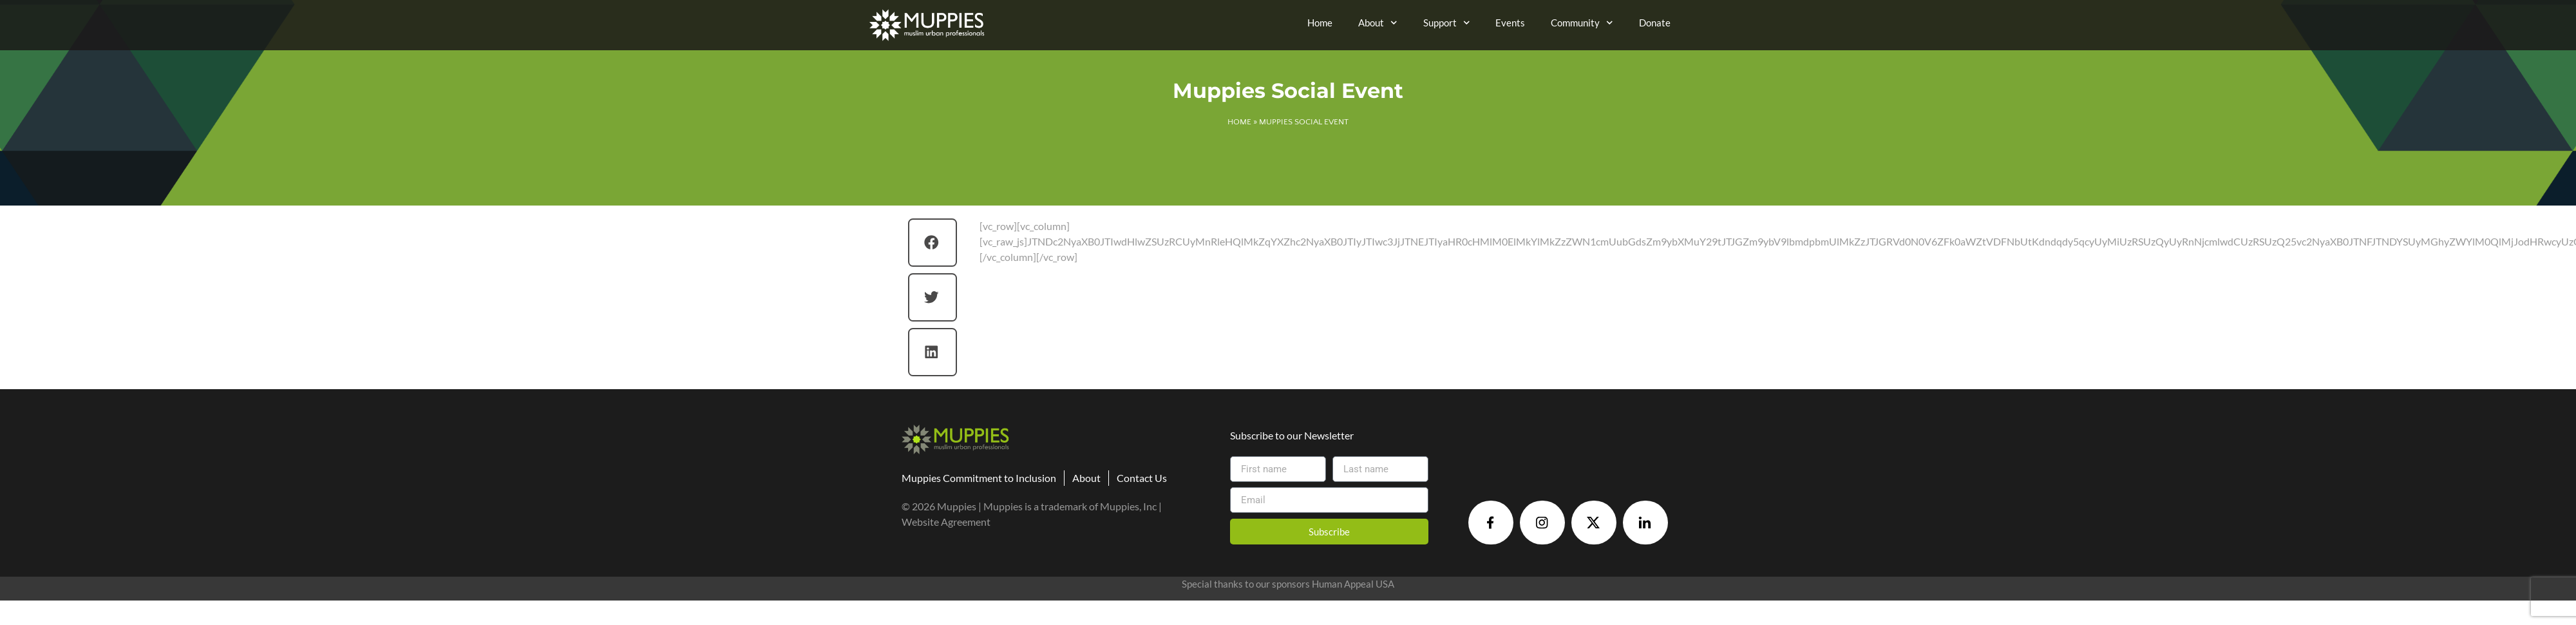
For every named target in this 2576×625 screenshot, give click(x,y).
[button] (932, 242)
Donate (1655, 22)
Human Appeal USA (1353, 584)
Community (1582, 23)
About (1377, 23)
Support (1446, 23)
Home (1319, 22)
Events (1510, 22)
